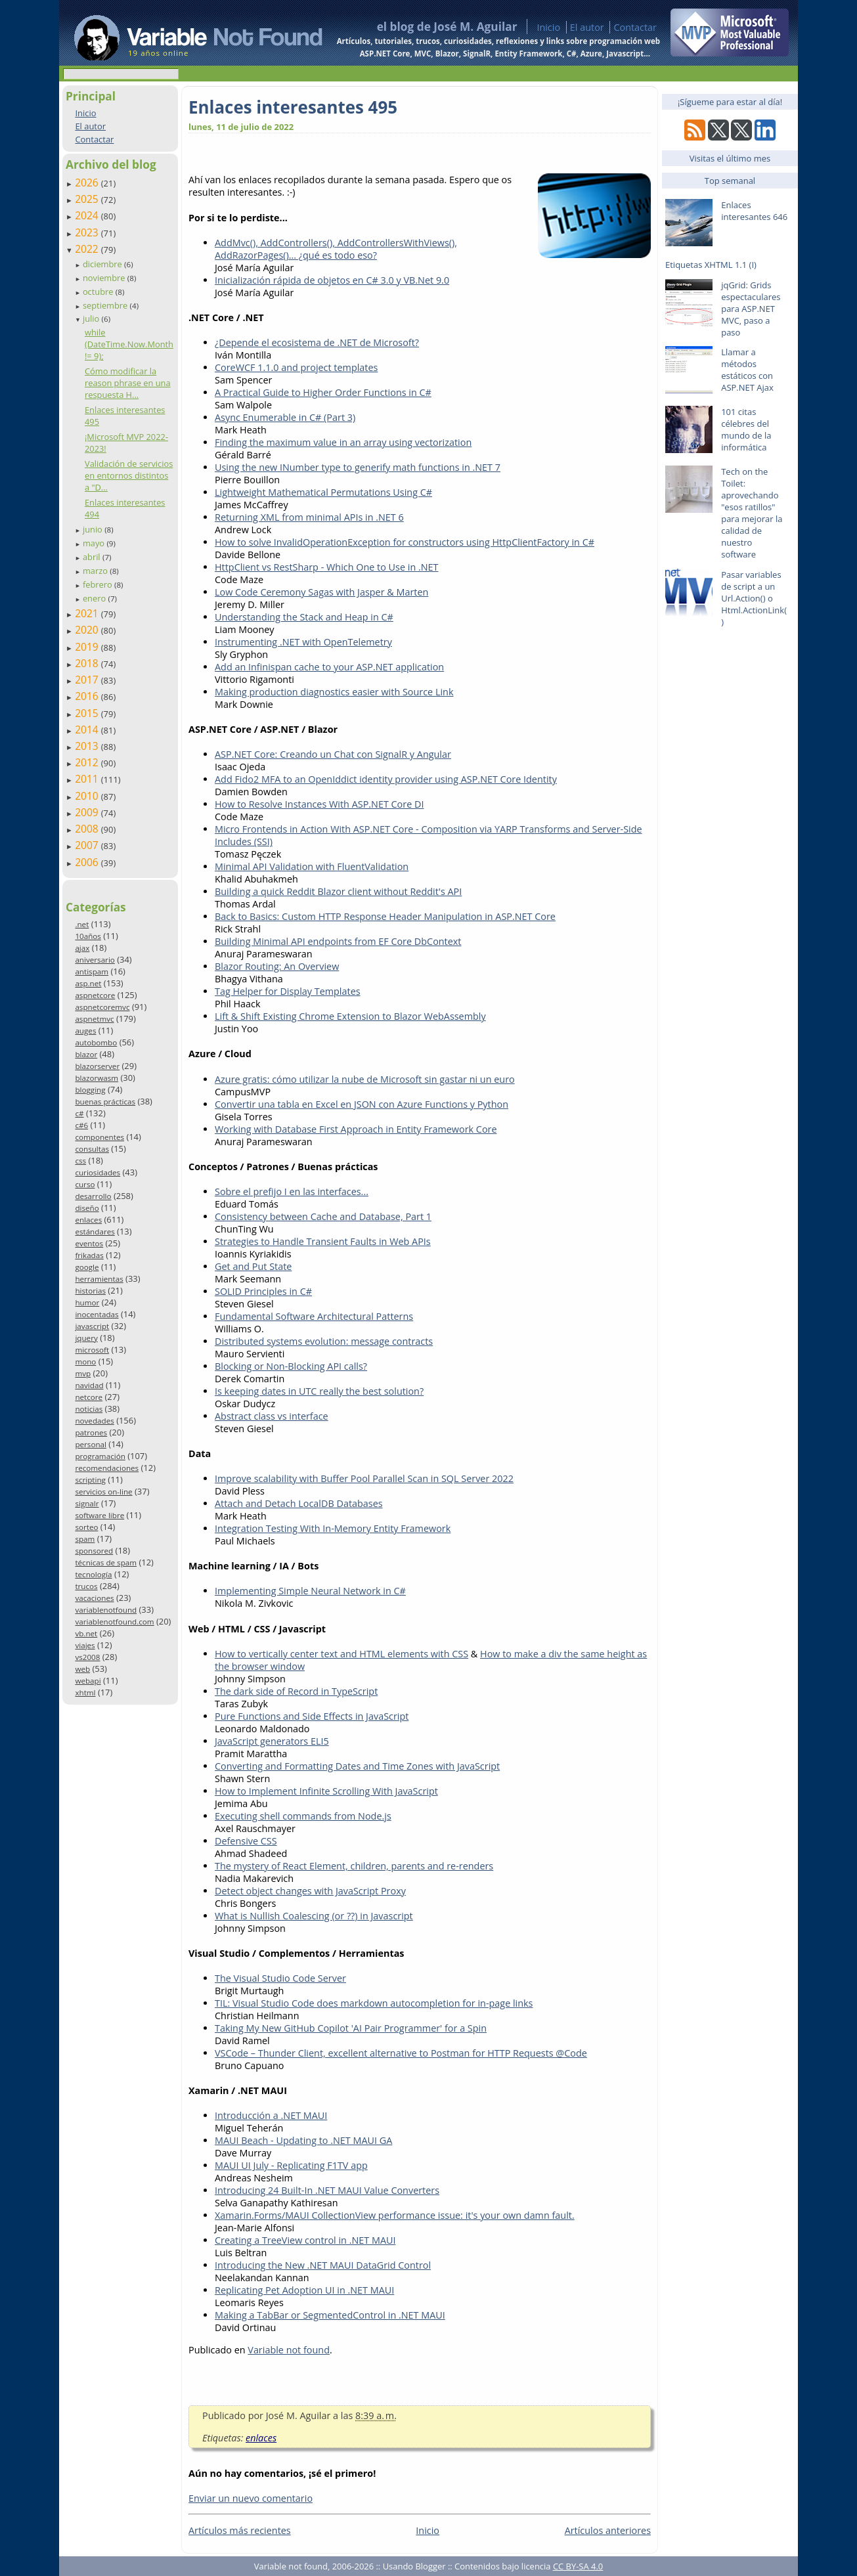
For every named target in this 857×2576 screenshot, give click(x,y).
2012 (88, 762)
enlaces (88, 1220)
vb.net (86, 1633)
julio (92, 318)
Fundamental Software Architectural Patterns (314, 1316)
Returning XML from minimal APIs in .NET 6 (309, 517)
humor (87, 1302)
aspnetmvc (94, 1019)
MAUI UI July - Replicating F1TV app (291, 2165)
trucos (86, 1586)
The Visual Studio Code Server (280, 1978)
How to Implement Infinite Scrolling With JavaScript (326, 1791)
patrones (91, 1432)
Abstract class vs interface (271, 1416)
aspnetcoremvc (102, 1007)
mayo (94, 543)
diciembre (103, 264)
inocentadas (96, 1314)
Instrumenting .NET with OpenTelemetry (303, 642)
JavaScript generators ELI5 (272, 1741)
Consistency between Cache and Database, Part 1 (323, 1216)
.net (82, 924)
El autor (587, 27)
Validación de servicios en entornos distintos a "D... (129, 475)
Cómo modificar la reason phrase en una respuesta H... (128, 383)
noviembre (105, 278)
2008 (88, 828)
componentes (99, 1137)
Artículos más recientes (239, 2530)
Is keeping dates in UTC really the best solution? (319, 1391)
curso (85, 1184)
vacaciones (94, 1598)
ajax (82, 948)
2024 (88, 215)
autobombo (96, 1042)
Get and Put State (253, 1266)
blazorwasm (96, 1078)
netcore (88, 1397)
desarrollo (93, 1196)
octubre (99, 291)
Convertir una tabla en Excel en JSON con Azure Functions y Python (361, 1104)
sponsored (94, 1551)
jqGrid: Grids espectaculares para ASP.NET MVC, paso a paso (750, 308)
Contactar (635, 27)
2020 (88, 629)
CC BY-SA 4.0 (578, 2566)
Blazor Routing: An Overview (277, 966)
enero (95, 598)
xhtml (85, 1692)
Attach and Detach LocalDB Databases (299, 1503)
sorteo (86, 1527)
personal (90, 1444)
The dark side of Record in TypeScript (296, 1691)
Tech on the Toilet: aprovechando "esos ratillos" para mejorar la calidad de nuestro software (751, 513)
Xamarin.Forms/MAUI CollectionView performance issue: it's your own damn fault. (395, 2215)
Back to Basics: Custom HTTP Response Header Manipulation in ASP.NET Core (385, 916)
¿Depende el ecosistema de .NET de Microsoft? (317, 342)
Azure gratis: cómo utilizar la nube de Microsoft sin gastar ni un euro (365, 1079)
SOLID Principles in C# (263, 1291)
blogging (90, 1090)
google (87, 1267)
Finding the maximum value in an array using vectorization (343, 442)
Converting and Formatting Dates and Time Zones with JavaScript (357, 1766)
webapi (87, 1681)
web (82, 1669)
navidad (89, 1385)
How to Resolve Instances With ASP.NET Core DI (319, 804)
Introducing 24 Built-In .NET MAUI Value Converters (327, 2190)
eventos (89, 1243)
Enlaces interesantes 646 (754, 211)
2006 (88, 862)
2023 (88, 232)
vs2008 (87, 1657)
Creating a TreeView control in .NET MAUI (305, 2240)
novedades (94, 1421)
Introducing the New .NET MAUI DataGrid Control (323, 2265)
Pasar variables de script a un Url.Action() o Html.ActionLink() (754, 598)
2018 (88, 663)
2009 (88, 812)
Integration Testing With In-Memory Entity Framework (332, 1528)
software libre (99, 1515)
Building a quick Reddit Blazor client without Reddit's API (338, 891)
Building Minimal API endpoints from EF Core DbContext (338, 941)
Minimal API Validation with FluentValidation (311, 866)
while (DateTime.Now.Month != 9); (129, 344)
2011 (88, 779)
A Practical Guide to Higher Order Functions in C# (323, 392)
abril (92, 557)
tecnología (93, 1574)
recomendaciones (107, 1468)
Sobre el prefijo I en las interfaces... (291, 1191)
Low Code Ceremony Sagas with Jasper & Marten (321, 592)
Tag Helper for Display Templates (288, 991)
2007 (88, 845)
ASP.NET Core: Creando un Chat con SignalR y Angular (333, 754)
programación (100, 1456)
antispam (91, 971)
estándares (94, 1231)
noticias (88, 1409)
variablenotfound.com (114, 1621)
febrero (98, 584)
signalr (87, 1503)
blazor (86, 1054)
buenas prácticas (105, 1101)
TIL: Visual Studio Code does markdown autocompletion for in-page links (374, 2003)
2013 (88, 746)
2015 (88, 713)
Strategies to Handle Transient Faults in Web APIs (323, 1241)
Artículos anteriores (608, 2530)
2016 (88, 696)
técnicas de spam (106, 1562)
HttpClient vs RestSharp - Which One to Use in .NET (327, 567)
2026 (88, 182)
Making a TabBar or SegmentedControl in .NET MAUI (330, 2315)
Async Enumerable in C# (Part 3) (285, 417)
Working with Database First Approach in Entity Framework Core (356, 1129)
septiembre (106, 305)
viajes (85, 1645)
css (80, 1161)
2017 (88, 679)
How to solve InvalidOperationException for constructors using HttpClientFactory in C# (404, 542)
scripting (90, 1480)
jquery (86, 1338)
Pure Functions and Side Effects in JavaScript (311, 1716)
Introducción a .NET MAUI (271, 2115)
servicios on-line (103, 1491)
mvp (83, 1373)
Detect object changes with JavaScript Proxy (310, 1891)
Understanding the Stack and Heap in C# (304, 617)
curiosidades (97, 1172)
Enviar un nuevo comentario (250, 2498)
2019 (88, 647)
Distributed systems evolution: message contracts (324, 1341)
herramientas (99, 1279)
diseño (87, 1208)
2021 (88, 613)
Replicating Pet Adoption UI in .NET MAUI (304, 2290)
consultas (92, 1149)
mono (85, 1361)
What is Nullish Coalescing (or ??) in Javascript (314, 1916)
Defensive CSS (246, 1841)
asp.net (88, 983)
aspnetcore (95, 995)
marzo (96, 571)
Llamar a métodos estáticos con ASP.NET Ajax (747, 369)
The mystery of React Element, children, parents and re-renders (354, 1866)
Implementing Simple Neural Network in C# (310, 1590)
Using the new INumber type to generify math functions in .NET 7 (357, 467)
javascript (92, 1326)
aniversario (94, 960)
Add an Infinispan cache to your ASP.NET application (329, 667)
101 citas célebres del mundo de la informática (746, 429)
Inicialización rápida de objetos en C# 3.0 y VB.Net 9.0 (332, 280)
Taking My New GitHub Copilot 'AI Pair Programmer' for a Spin (351, 2028)
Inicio (548, 27)
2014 (88, 729)
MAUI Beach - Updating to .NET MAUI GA (303, 2140)
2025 (88, 199)
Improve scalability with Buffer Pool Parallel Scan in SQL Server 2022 (364, 1478)
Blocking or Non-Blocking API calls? (291, 1366)
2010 (88, 796)
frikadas (89, 1255)
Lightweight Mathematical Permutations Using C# (323, 492)
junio (93, 529)
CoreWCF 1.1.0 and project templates (296, 367)
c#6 (81, 1125)
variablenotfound (106, 1610)
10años (88, 936)
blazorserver (97, 1066)
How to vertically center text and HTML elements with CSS (341, 1654)
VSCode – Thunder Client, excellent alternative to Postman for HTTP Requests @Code (401, 2053)
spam (85, 1539)
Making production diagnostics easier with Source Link (334, 692)
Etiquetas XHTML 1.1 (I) (711, 265)
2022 (88, 249)
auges (85, 1031)
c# (79, 1113)
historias (90, 1291)
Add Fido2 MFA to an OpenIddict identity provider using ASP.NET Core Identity (386, 779)
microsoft (92, 1350)
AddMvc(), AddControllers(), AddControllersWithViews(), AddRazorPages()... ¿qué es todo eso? (336, 248)
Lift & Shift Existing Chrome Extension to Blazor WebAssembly (350, 1016)
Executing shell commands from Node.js (303, 1816)
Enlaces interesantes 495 (292, 107)
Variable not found (289, 2350)
